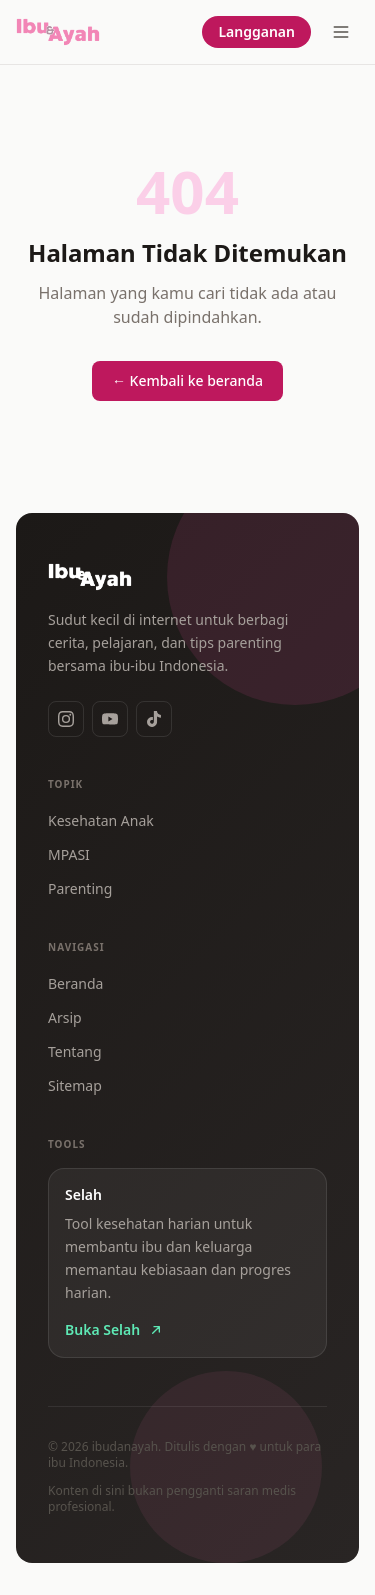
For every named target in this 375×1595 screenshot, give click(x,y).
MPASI (69, 854)
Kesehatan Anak (101, 820)
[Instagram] (66, 719)
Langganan (256, 31)
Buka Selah (114, 1329)
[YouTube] (110, 719)
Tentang (75, 1051)
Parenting (80, 888)
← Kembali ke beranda (187, 380)
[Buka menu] (341, 32)
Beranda (75, 983)
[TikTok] (154, 719)
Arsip (65, 1017)
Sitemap (75, 1085)
